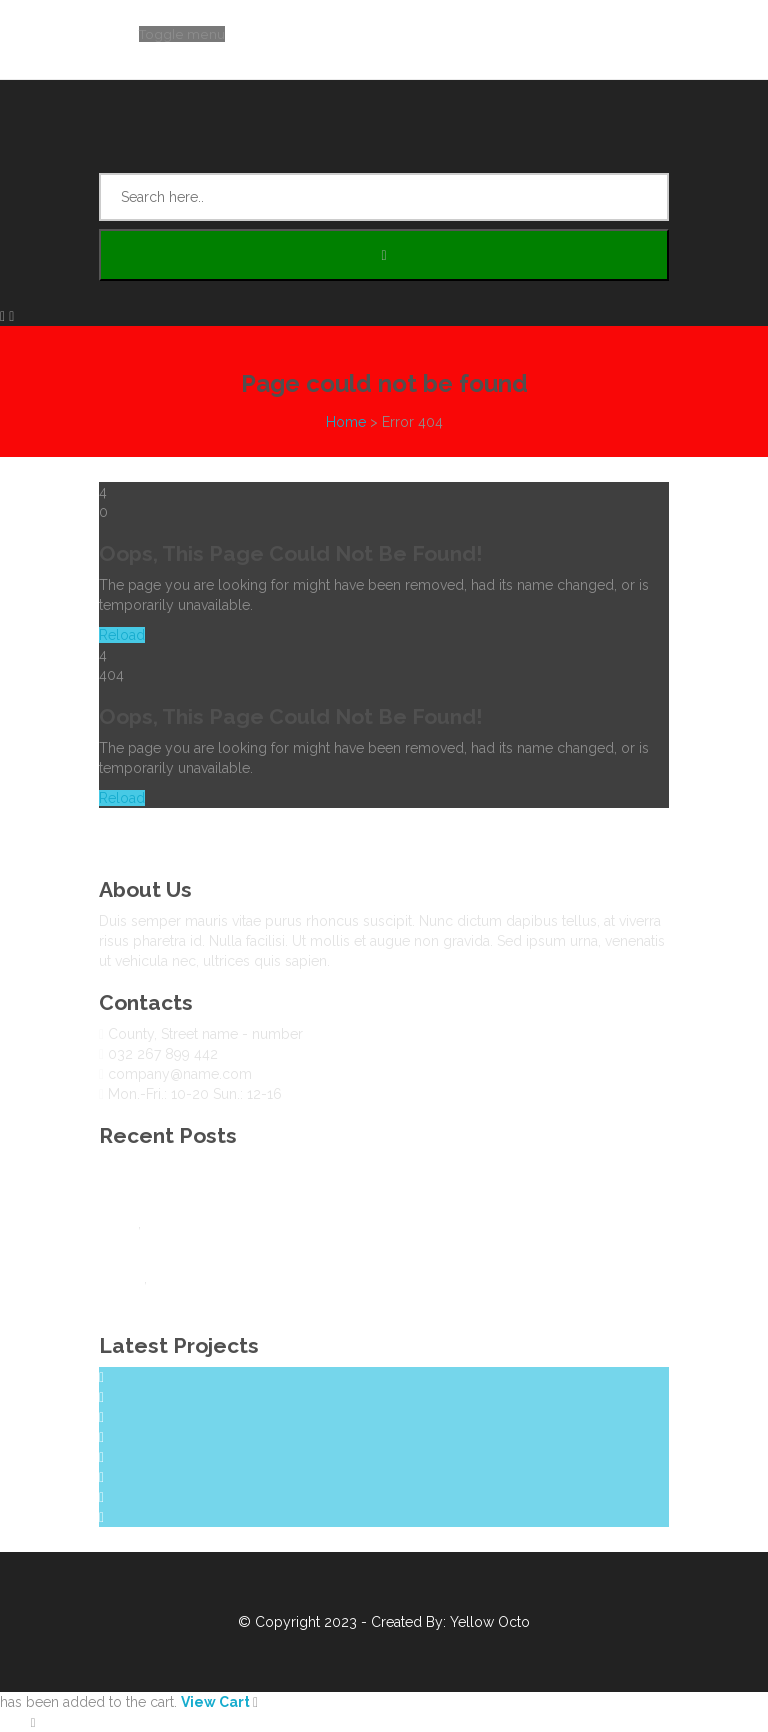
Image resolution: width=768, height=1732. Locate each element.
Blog (114, 1167)
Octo (514, 1622)
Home (346, 422)
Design (121, 1278)
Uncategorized (193, 1223)
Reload (122, 635)
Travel (118, 1223)
